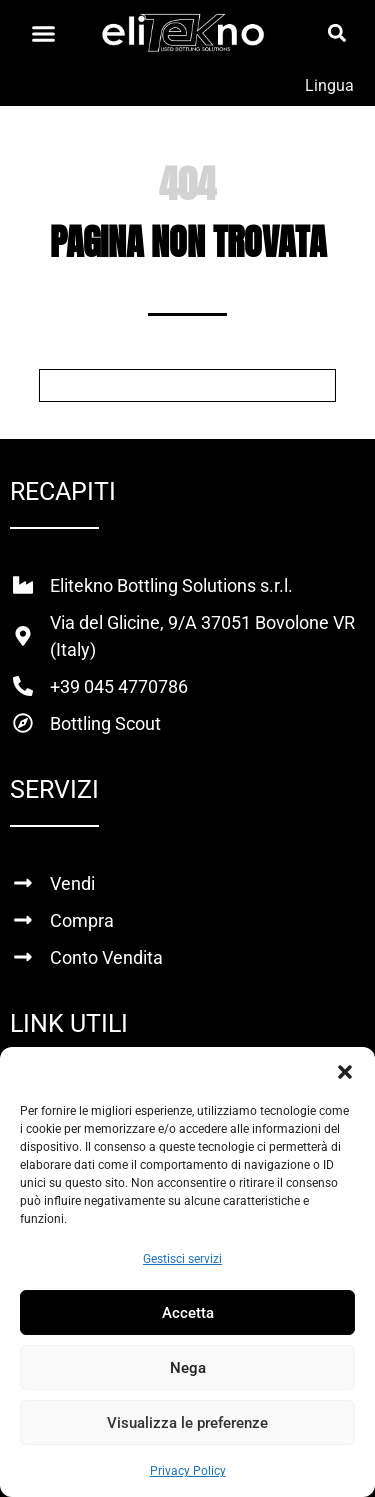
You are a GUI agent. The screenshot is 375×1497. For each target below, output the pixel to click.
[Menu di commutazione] (43, 33)
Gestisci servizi (182, 1259)
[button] (345, 1072)
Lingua (329, 85)
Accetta (188, 1313)
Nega (188, 1368)
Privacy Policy (188, 1471)
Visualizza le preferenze (187, 1423)
